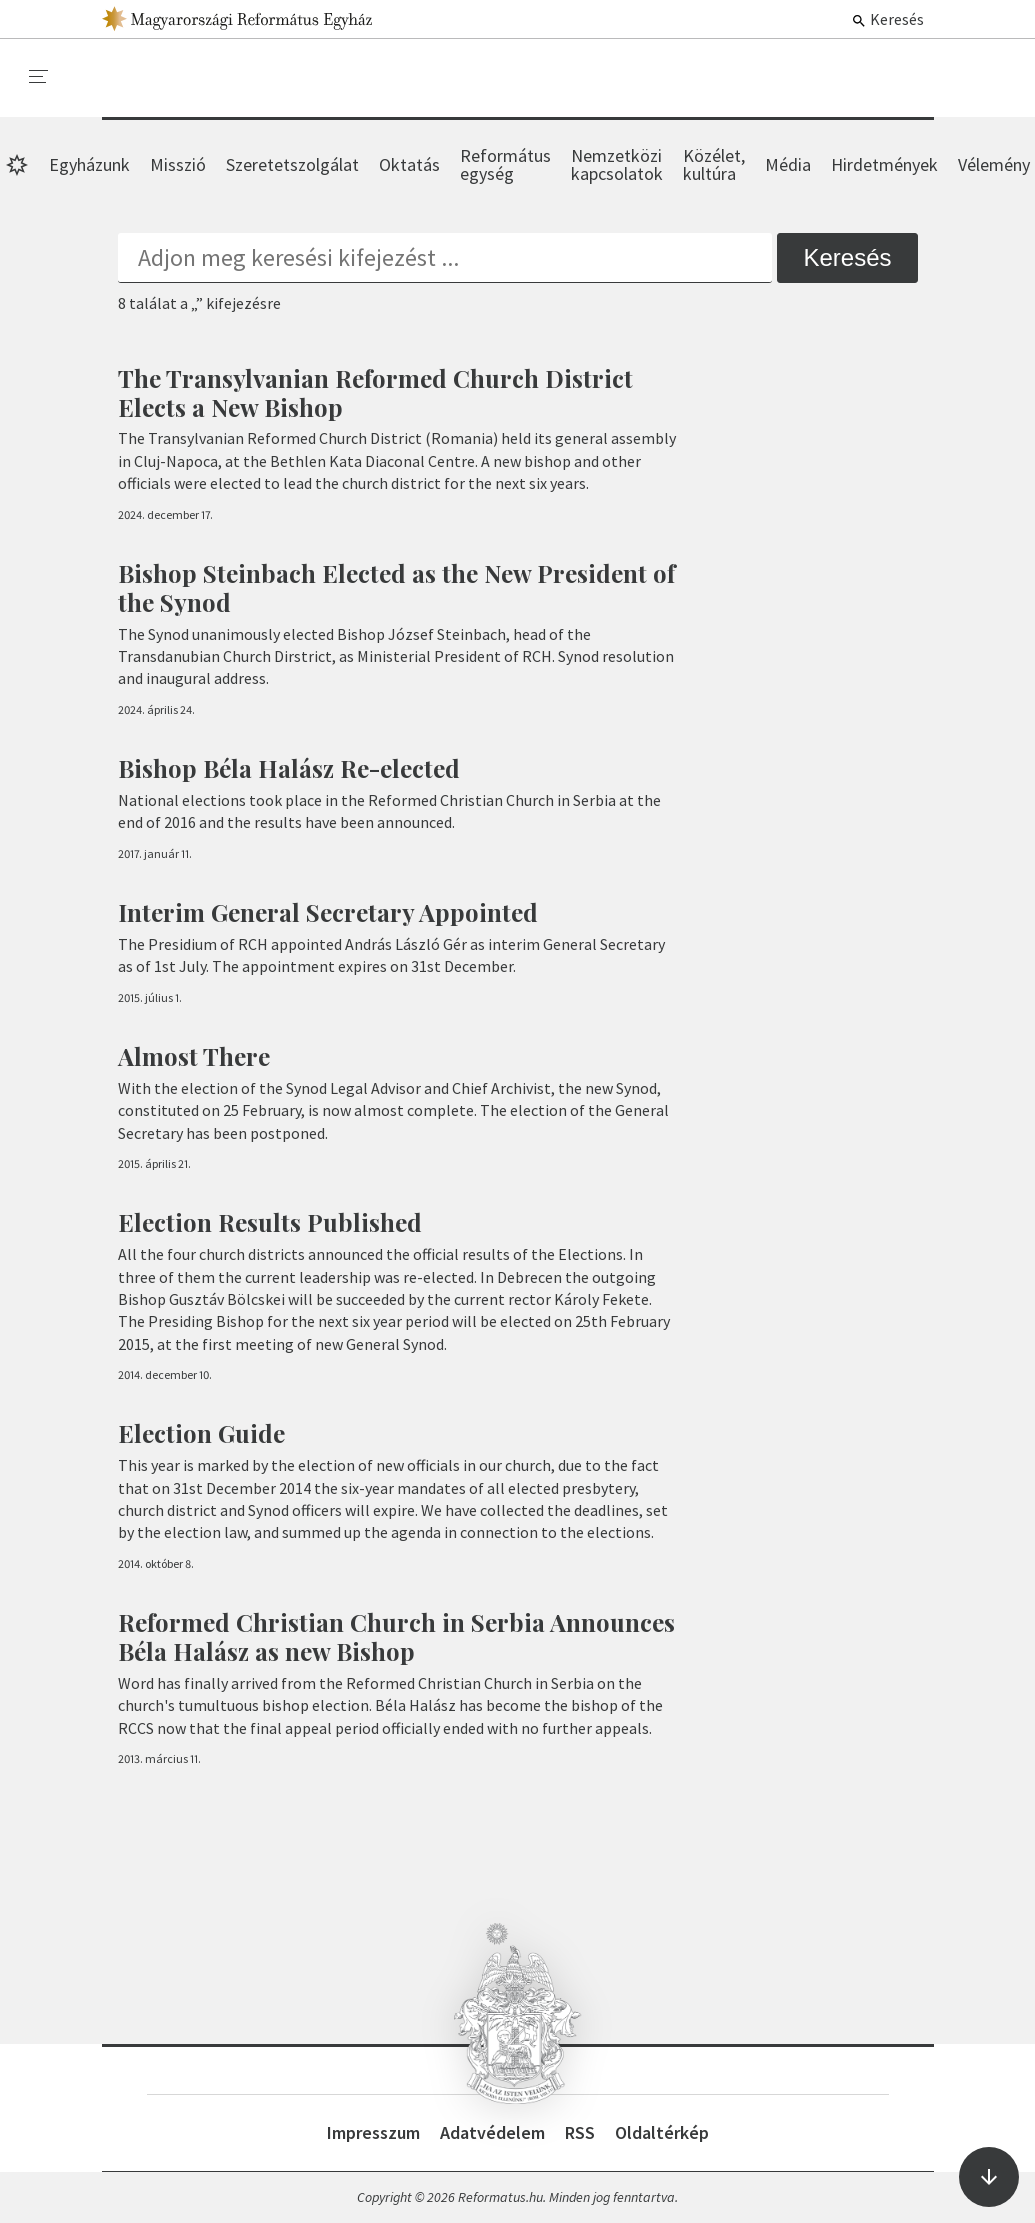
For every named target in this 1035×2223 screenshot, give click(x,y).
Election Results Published (270, 1222)
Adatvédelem (492, 2132)
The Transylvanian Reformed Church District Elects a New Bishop (375, 392)
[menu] (39, 77)
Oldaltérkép (662, 2132)
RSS (580, 2132)
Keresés (887, 19)
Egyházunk (89, 164)
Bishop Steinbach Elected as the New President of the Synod (396, 587)
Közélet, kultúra (714, 164)
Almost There (194, 1056)
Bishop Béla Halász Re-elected (289, 768)
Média (788, 164)
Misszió (178, 164)
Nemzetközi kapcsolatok (617, 164)
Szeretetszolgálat (292, 164)
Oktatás (409, 164)
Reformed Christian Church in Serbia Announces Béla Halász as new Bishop (396, 1636)
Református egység (505, 164)
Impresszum (373, 2132)
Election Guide (201, 1433)
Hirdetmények (884, 164)
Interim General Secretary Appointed (328, 912)
